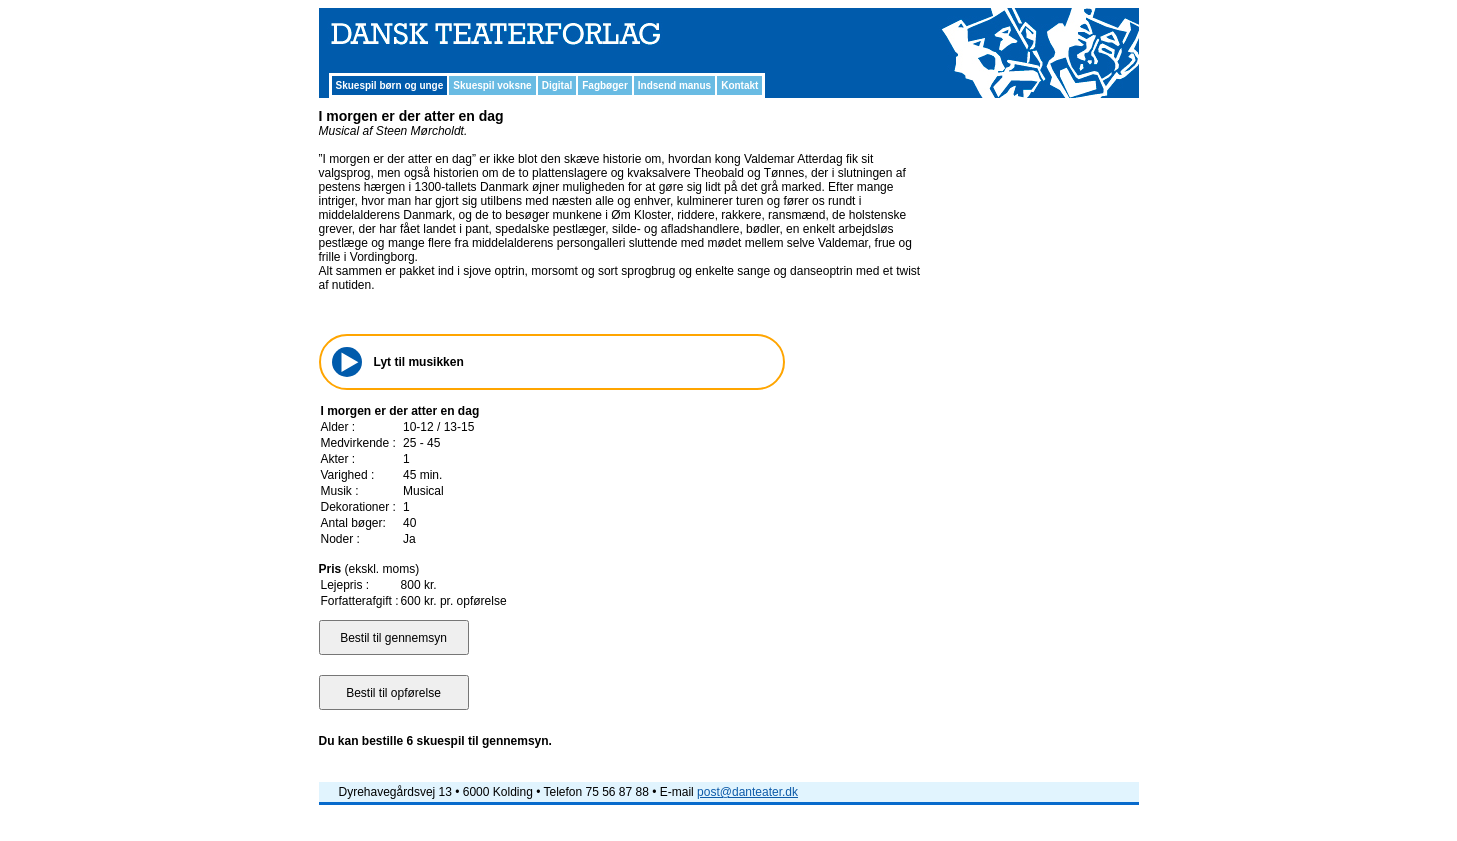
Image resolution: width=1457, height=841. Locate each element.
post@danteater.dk (747, 792)
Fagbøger (605, 85)
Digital (557, 85)
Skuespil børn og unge (390, 85)
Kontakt (739, 85)
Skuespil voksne (492, 85)
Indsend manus (674, 85)
